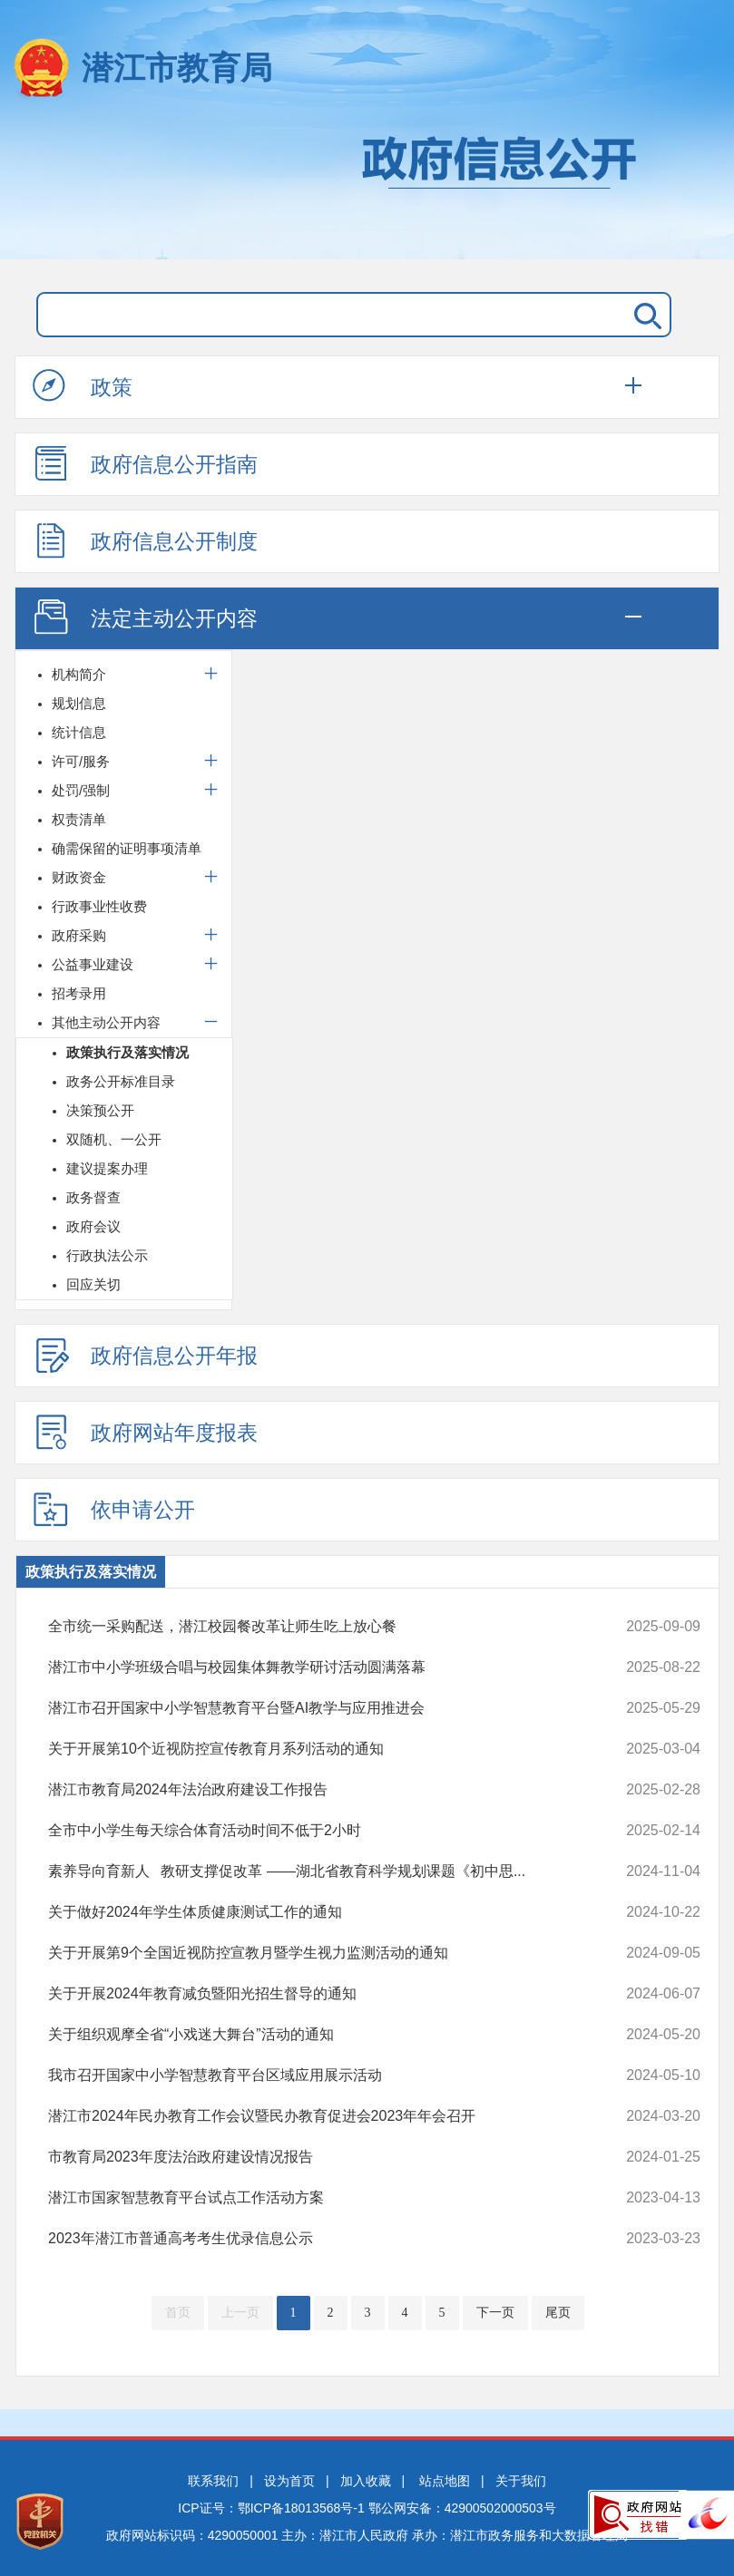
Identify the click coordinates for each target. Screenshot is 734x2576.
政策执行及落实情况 (127, 1052)
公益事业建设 (92, 964)
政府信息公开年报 (145, 1355)
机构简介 (79, 674)
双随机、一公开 (113, 1139)
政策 (82, 386)
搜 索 (644, 314)
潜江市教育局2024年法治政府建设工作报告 (313, 1790)
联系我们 (213, 2481)
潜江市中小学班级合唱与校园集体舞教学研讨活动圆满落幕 (313, 1667)
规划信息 (79, 703)
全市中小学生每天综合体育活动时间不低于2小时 (313, 1831)
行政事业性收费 (99, 906)
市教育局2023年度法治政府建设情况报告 (313, 2157)
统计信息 (79, 732)
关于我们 (520, 2481)
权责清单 (79, 819)
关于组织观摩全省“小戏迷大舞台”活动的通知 (313, 2035)
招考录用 (79, 993)
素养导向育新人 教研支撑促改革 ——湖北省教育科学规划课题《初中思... (313, 1871)
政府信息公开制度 (145, 540)
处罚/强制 (81, 790)
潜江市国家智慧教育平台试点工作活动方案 (313, 2198)
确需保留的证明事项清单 (126, 848)
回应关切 (93, 1284)
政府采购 (79, 935)
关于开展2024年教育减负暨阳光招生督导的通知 (313, 1994)
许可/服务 (81, 761)
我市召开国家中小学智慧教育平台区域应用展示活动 (313, 2075)
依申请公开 (114, 1509)
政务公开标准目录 (120, 1081)
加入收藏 (365, 2481)
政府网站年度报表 (145, 1432)
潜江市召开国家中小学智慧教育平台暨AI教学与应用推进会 (313, 1708)
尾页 (558, 2312)
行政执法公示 (107, 1255)
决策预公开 (100, 1110)
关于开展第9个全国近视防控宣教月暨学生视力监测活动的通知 (313, 1953)
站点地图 (444, 2481)
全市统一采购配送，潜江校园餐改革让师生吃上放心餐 (313, 1627)
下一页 (495, 2312)
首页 (178, 2312)
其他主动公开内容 (106, 1022)
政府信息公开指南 (145, 463)
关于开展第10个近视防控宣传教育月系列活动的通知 (313, 1749)
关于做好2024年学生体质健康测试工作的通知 (313, 1912)
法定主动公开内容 (145, 617)
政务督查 (93, 1197)
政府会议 (93, 1226)
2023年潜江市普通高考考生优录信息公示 (313, 2239)
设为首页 (289, 2481)
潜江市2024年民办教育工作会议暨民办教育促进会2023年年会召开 (313, 2116)
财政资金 (79, 877)
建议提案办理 (107, 1168)
